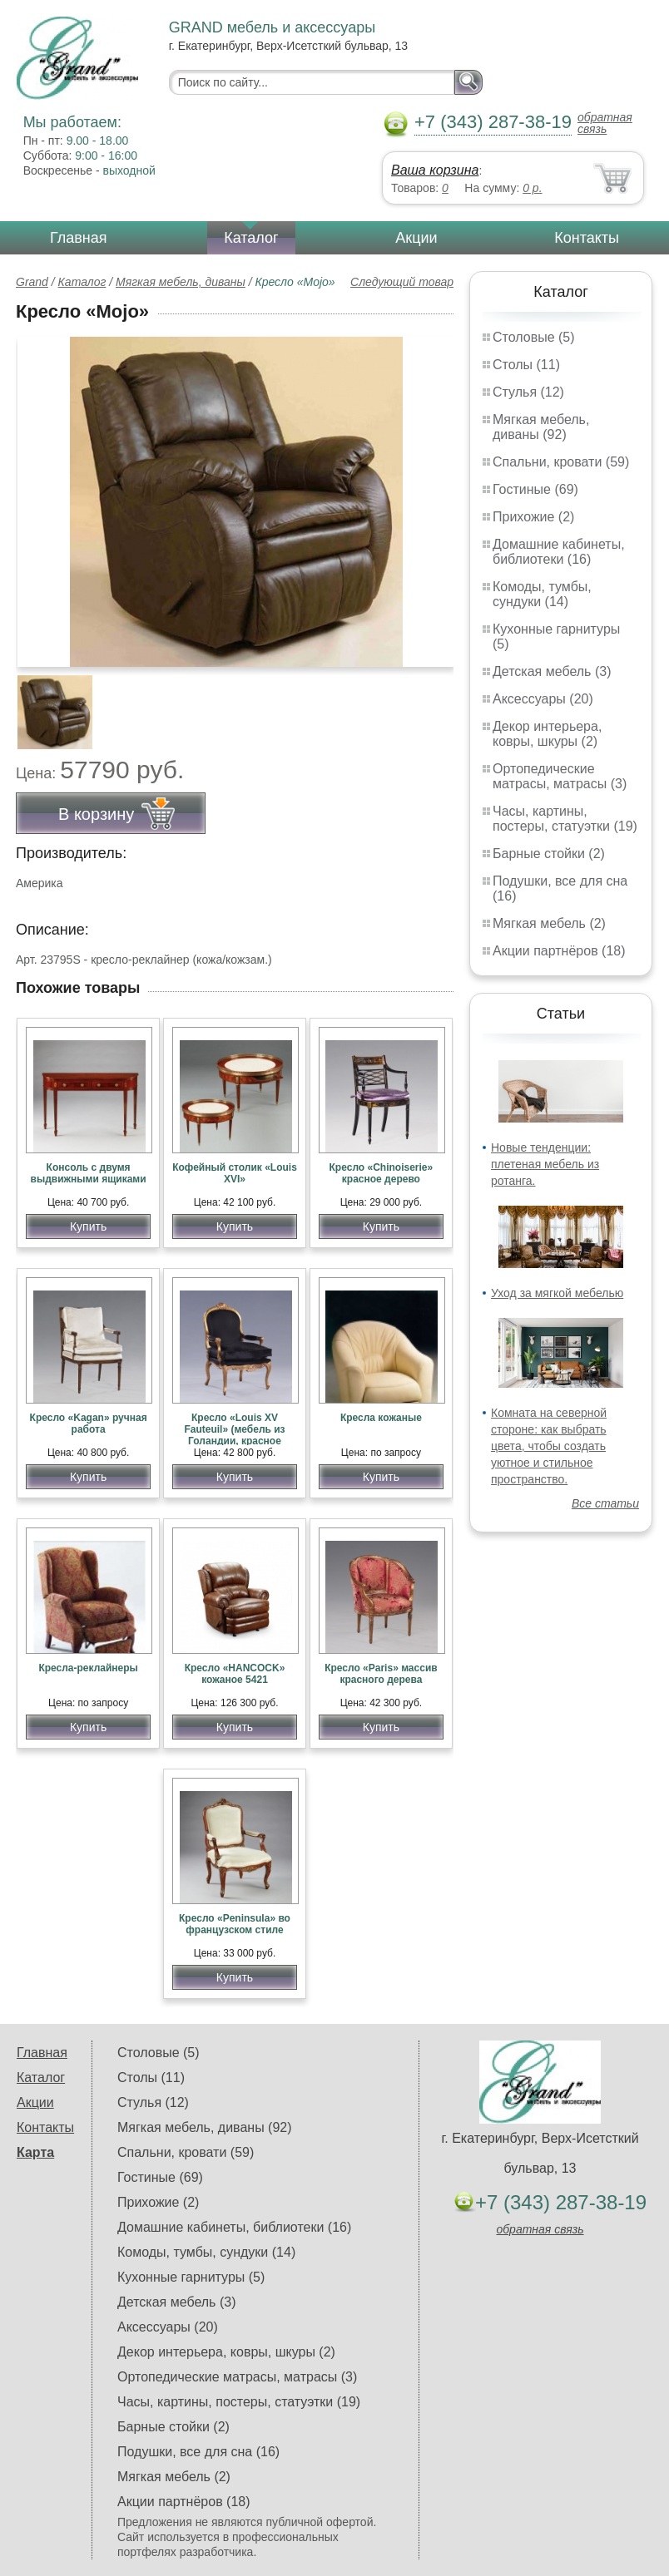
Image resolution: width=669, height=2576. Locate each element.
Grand (32, 282)
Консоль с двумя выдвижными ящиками (88, 1173)
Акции (416, 237)
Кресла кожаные (381, 1418)
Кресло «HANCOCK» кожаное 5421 (235, 1673)
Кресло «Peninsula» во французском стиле (234, 1924)
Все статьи (605, 1503)
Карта (35, 2152)
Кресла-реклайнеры (87, 1668)
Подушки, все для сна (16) (198, 2452)
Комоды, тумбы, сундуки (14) (542, 594)
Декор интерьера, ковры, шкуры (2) (547, 733)
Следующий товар (401, 282)
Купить (88, 1226)
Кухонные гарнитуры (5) (191, 2277)
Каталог (251, 237)
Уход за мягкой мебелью (557, 1293)
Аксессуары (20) (543, 699)
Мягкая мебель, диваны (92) (541, 427)
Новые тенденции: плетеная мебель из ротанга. (545, 1164)
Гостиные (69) (535, 489)
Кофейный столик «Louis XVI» (234, 1173)
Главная (78, 237)
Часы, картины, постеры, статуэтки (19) (565, 818)
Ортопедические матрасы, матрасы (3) (560, 776)
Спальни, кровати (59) (561, 462)
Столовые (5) (534, 337)
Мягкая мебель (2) (549, 923)
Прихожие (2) (533, 517)
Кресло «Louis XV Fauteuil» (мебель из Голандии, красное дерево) (234, 1435)
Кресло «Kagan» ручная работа (88, 1423)
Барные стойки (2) (549, 853)
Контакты (586, 237)
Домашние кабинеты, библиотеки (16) (559, 551)
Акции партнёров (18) (559, 951)
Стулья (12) (528, 392)
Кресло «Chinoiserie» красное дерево (382, 1173)
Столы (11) (526, 365)
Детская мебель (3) (552, 671)
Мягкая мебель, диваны (180, 282)
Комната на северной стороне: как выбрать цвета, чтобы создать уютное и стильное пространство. (549, 1446)
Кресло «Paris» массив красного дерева (381, 1673)
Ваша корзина (434, 170)
